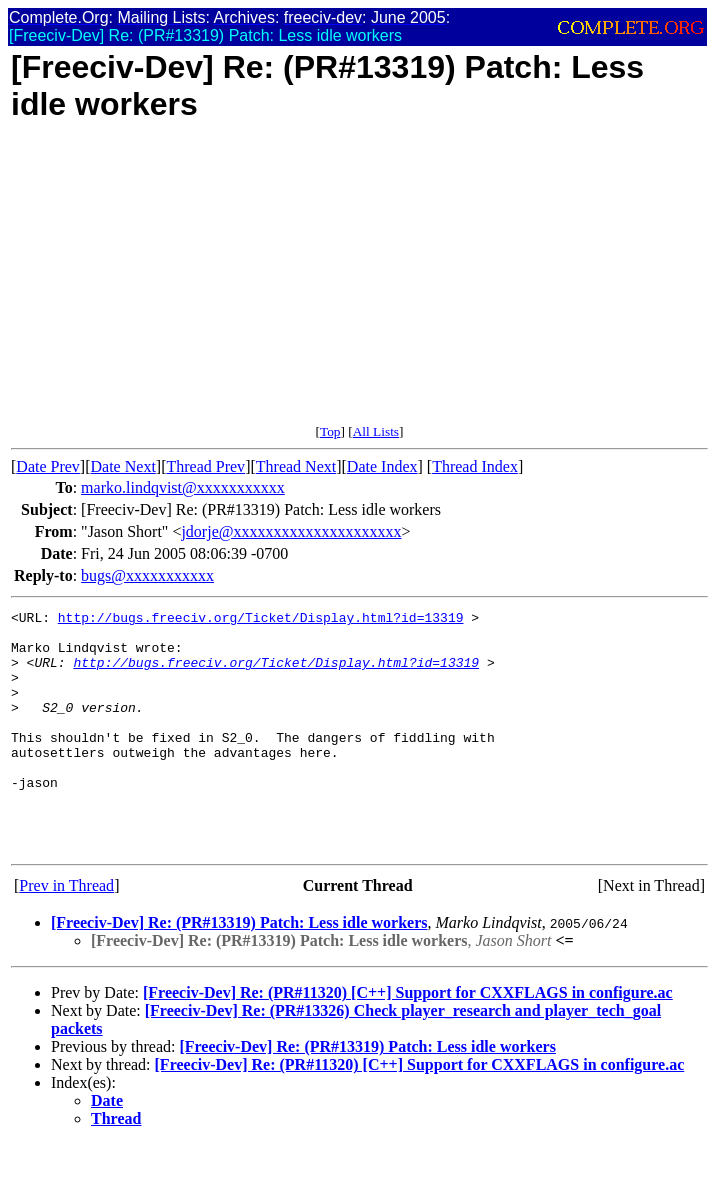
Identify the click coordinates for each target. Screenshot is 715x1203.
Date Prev (48, 466)
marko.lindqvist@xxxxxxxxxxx (183, 487)
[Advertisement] (359, 284)
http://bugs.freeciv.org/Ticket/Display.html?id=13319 (261, 620)
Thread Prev (205, 466)
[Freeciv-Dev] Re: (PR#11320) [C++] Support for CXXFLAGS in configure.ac (408, 1040)
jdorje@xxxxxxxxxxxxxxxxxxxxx (291, 531)
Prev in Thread (66, 933)
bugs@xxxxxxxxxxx (147, 575)
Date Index (382, 466)
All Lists (376, 431)
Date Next (123, 466)
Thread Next (296, 466)
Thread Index (475, 466)
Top (330, 431)
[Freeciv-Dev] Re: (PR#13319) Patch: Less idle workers (239, 970)
